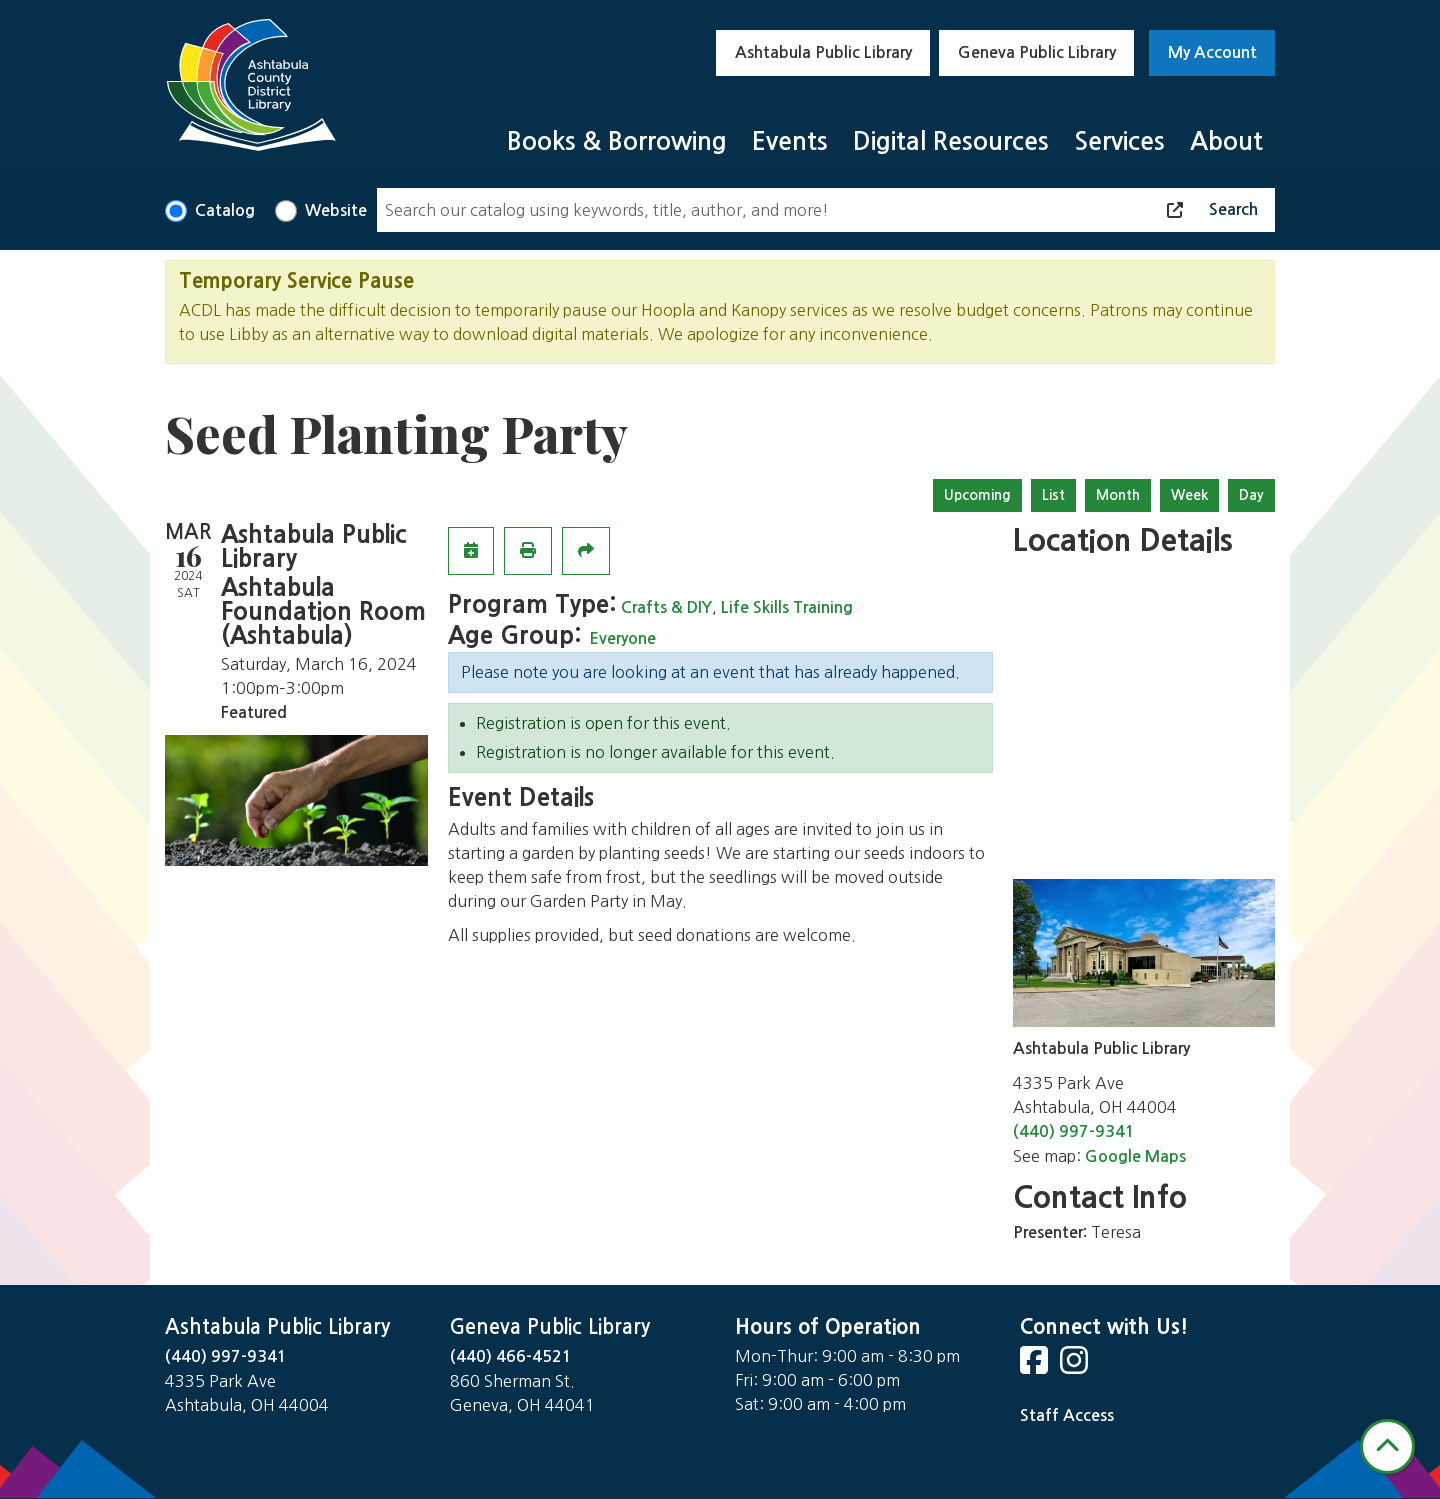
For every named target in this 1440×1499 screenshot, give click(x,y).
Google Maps (1135, 1156)
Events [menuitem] (790, 141)
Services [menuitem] (1119, 141)
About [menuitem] (1226, 141)
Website (336, 210)
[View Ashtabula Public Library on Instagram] (1076, 1366)
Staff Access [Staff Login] (1067, 1415)
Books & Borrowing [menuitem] (617, 141)
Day (1251, 495)
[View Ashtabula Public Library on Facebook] (1036, 1366)
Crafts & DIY (666, 607)
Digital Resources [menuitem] (951, 141)
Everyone (622, 638)
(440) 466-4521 (511, 1356)
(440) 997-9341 (1074, 1131)
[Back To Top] (1387, 1446)
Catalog (225, 210)
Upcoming (977, 495)
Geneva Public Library (1037, 52)
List (1053, 495)
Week (1189, 495)
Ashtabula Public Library (823, 52)
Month (1118, 495)
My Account (1212, 52)
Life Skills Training (787, 607)
